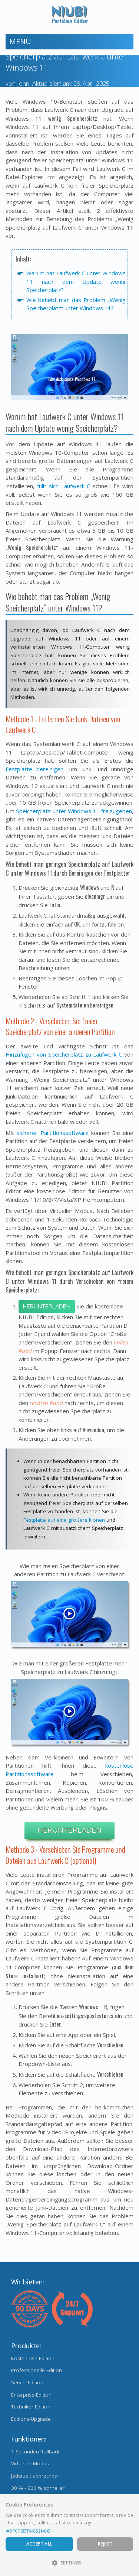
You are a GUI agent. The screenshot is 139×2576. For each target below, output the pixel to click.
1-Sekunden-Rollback (35, 2451)
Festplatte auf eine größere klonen (64, 1519)
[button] (69, 2531)
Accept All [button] (39, 2544)
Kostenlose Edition (32, 2358)
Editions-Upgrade (31, 2419)
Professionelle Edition (36, 2370)
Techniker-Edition (30, 2406)
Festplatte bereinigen (34, 769)
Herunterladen (46, 1306)
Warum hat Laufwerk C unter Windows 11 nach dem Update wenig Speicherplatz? (76, 281)
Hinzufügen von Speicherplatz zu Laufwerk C (64, 1054)
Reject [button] (105, 2544)
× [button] (130, 2502)
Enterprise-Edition (31, 2394)
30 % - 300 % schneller (37, 2488)
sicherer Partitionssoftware (52, 1132)
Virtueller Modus (30, 2463)
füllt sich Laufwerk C (63, 486)
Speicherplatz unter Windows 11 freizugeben (74, 811)
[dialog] (69, 2535)
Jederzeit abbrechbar (35, 2475)
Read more (107, 2523)
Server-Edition (27, 2382)
